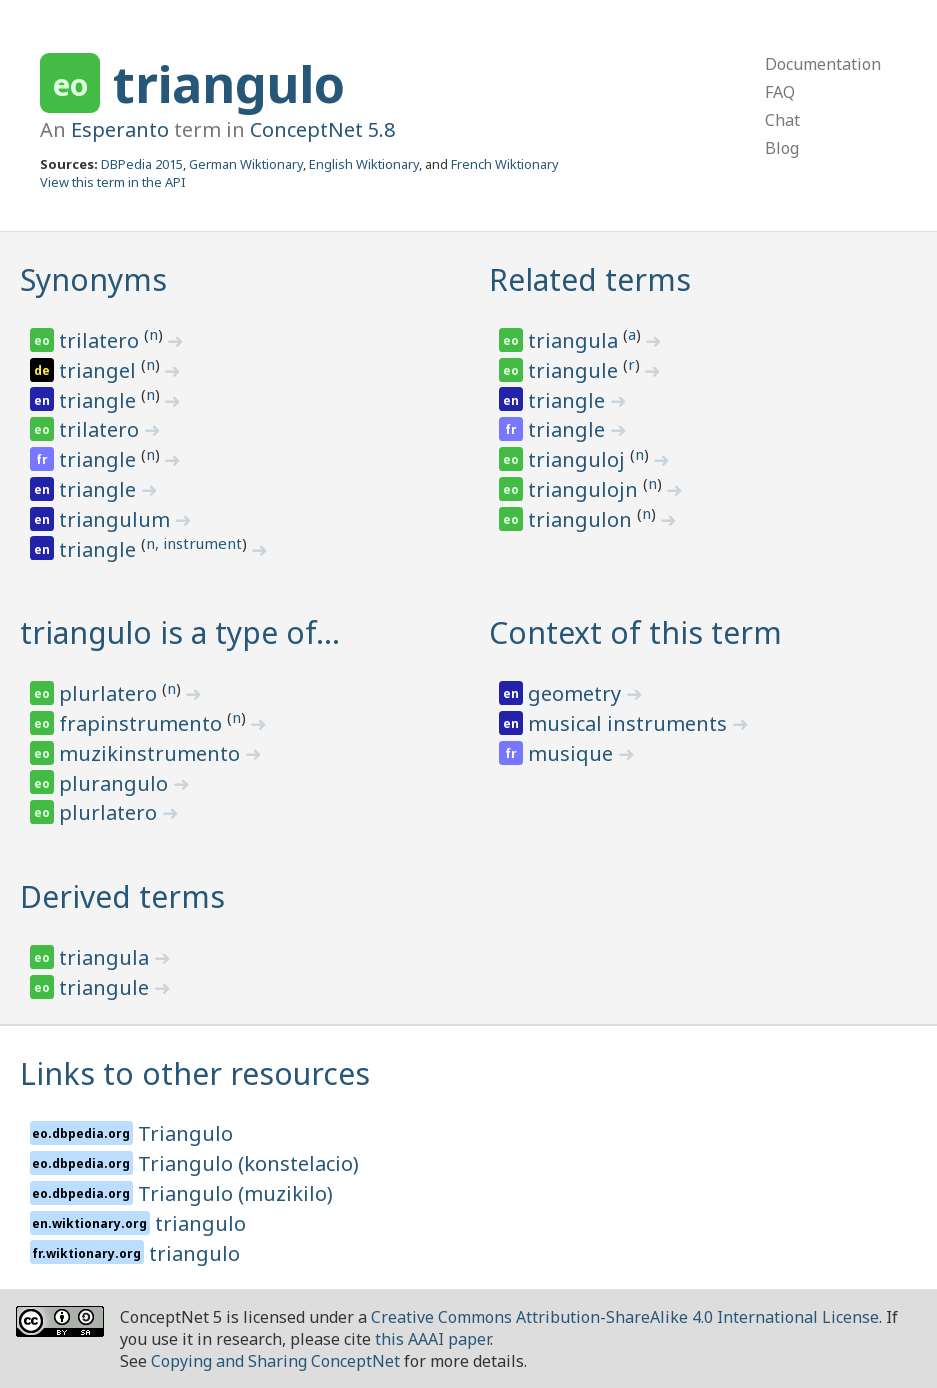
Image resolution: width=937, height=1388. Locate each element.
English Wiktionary (364, 164)
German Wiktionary (246, 164)
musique (573, 753)
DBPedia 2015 (142, 164)
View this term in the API (113, 182)
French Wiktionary (505, 164)
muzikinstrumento (152, 753)
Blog (782, 148)
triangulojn (585, 489)
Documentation (823, 64)
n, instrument (194, 543)
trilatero (101, 340)
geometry (577, 693)
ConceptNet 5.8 (322, 129)
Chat (782, 120)
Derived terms (122, 896)
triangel (100, 370)
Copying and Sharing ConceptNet (275, 1361)
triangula (575, 340)
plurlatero (110, 693)
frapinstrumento (143, 723)
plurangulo (116, 783)
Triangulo (185, 1133)
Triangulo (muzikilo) (235, 1193)
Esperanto (120, 129)
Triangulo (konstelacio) (248, 1163)
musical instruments (630, 723)
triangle (100, 400)
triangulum (117, 519)
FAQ (780, 92)
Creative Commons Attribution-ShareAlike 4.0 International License (625, 1317)
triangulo (229, 84)
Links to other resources (195, 1073)
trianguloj (579, 459)
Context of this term (635, 632)
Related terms (590, 279)
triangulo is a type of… (180, 632)
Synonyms (93, 279)
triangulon (582, 519)
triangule (575, 370)
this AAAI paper (432, 1339)
